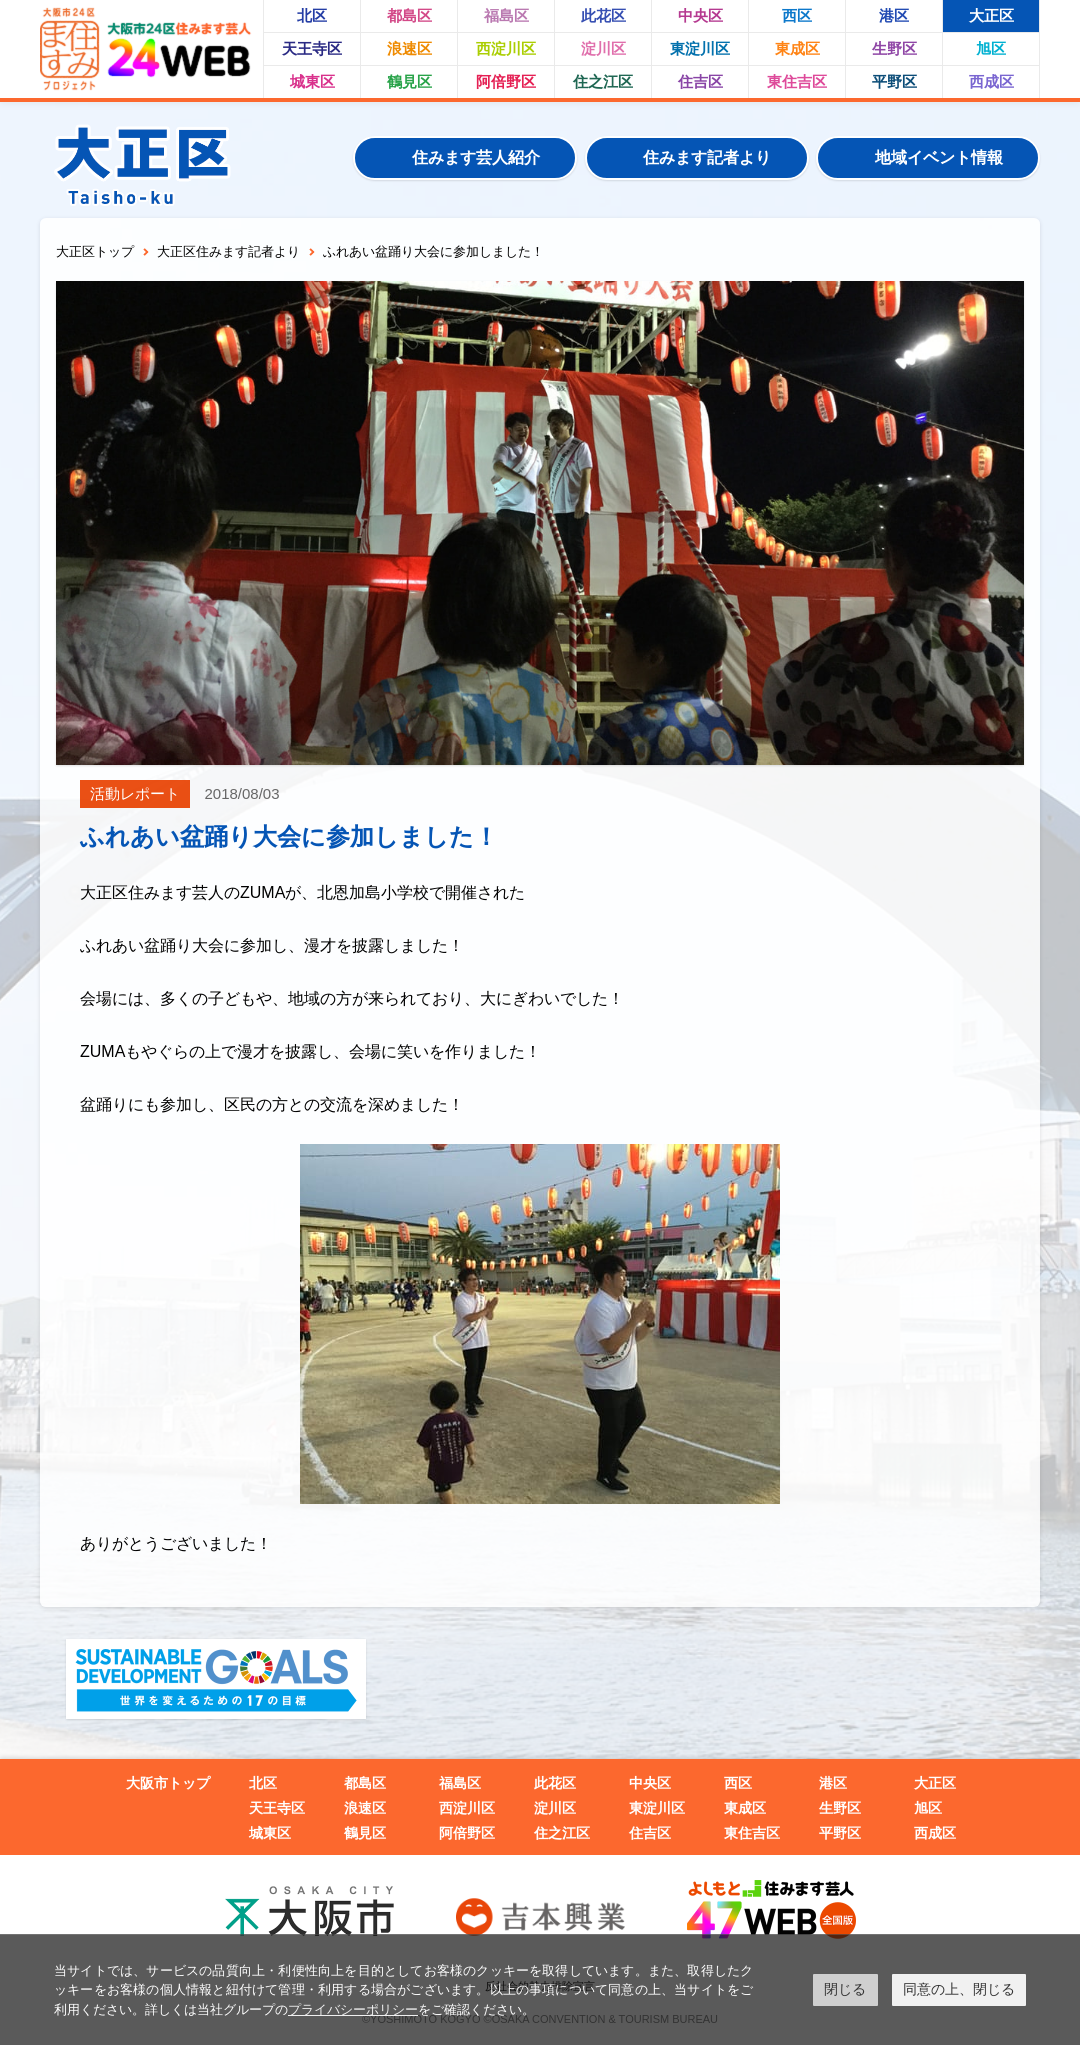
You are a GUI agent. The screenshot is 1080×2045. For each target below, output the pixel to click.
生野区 (894, 48)
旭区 (991, 48)
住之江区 (603, 81)
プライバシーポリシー (353, 2009)
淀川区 (603, 48)
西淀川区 (506, 48)
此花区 (603, 15)
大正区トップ (95, 251)
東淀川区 (700, 48)
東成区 (797, 48)
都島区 (409, 15)
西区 (797, 15)
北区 (312, 15)
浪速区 (409, 48)
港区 (894, 15)
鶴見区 (409, 81)
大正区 (991, 15)
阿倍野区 (506, 81)
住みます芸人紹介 (476, 157)
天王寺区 (312, 48)
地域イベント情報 (939, 157)
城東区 (312, 81)
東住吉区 (797, 81)
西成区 (991, 81)
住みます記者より (707, 157)
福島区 (506, 15)
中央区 (700, 15)
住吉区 (700, 81)
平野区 (894, 81)
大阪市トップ (168, 1783)
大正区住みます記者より (228, 251)
